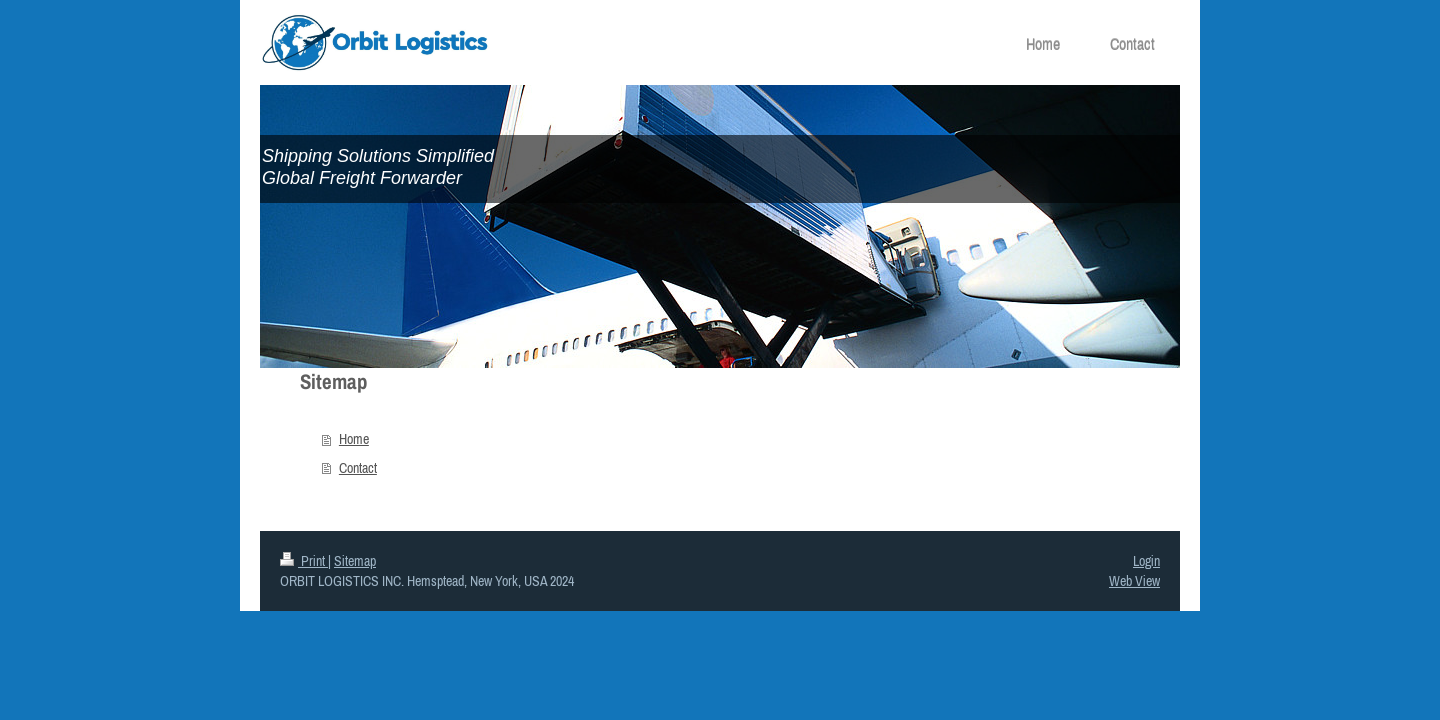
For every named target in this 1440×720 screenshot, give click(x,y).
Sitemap (355, 561)
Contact (358, 468)
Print (304, 561)
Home (354, 439)
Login (1146, 561)
